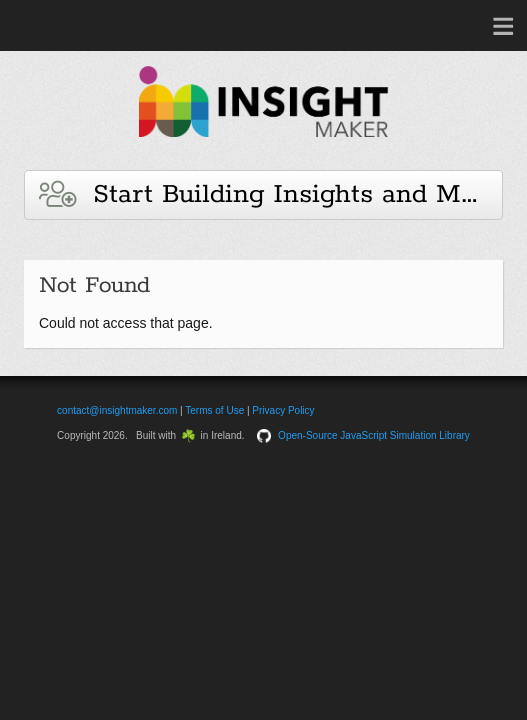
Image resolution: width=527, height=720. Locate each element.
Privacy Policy (283, 410)
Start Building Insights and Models (271, 194)
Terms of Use (214, 410)
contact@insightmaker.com (117, 410)
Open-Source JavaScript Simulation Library (374, 435)
